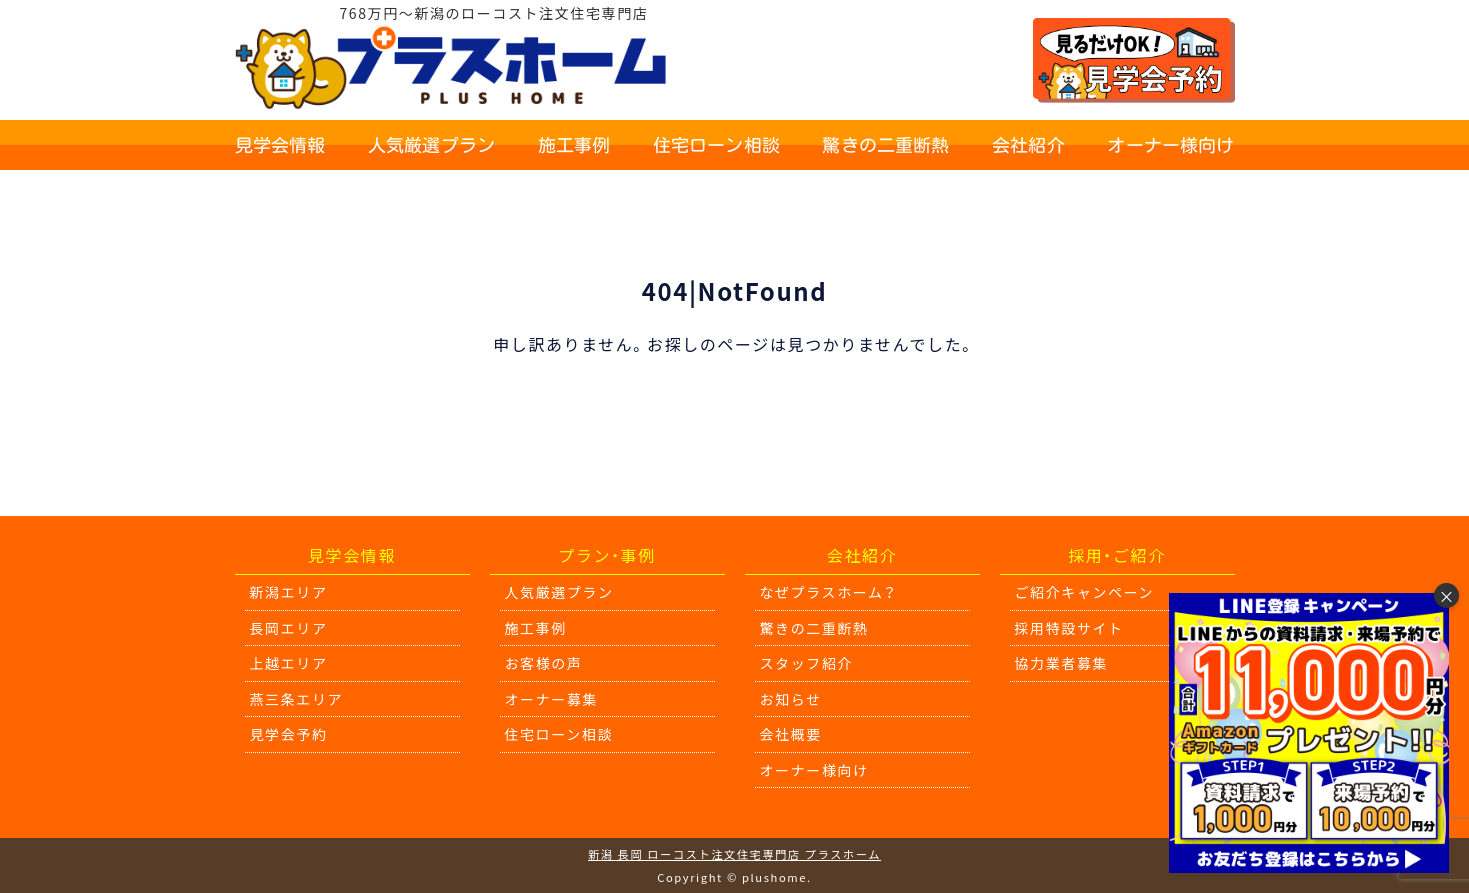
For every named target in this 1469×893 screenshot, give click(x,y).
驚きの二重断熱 (885, 145)
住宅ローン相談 (716, 145)
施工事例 (574, 145)
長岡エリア (289, 628)
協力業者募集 (1062, 663)
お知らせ (791, 699)
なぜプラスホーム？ (828, 592)
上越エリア (289, 663)
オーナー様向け (1170, 145)
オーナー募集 (552, 699)
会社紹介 (1028, 145)
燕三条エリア (297, 699)
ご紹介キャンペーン (1085, 592)
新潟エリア (289, 592)
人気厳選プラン (431, 145)
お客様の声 (544, 663)
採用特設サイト (1069, 628)
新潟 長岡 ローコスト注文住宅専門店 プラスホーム (734, 854)
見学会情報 (280, 145)
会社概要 (791, 734)
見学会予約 (289, 734)
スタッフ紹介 (807, 663)
